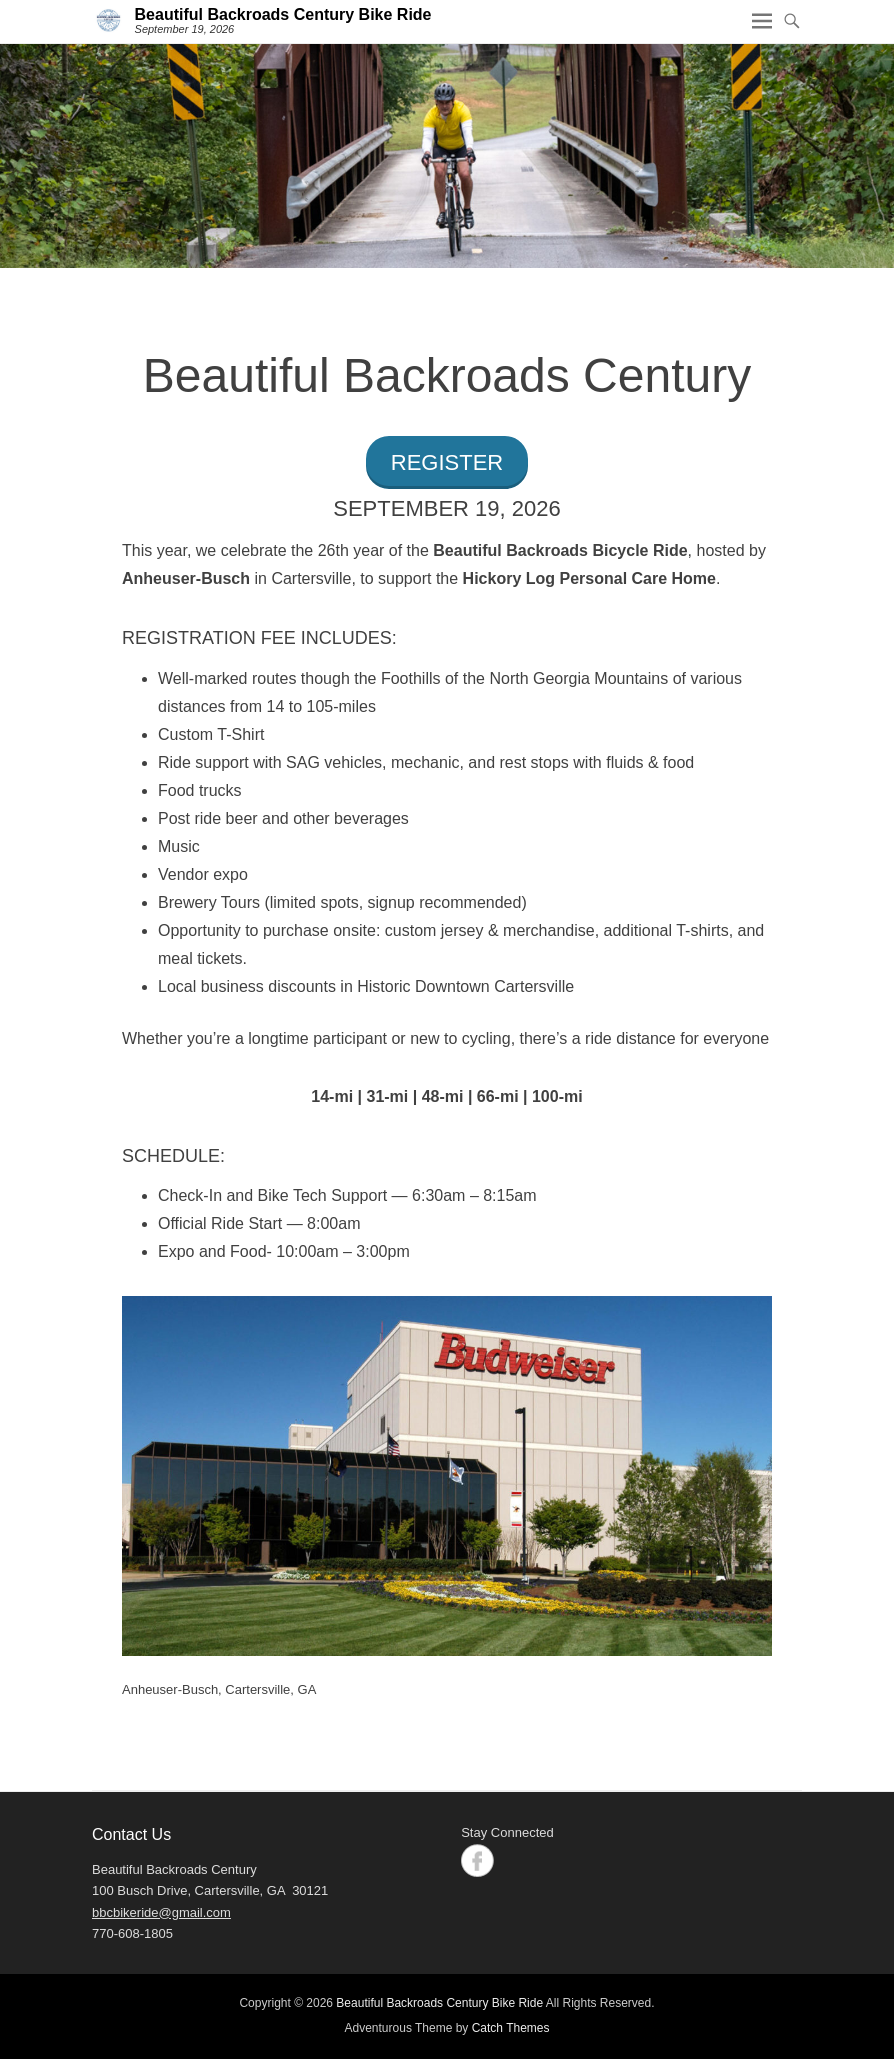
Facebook (477, 1860)
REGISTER (447, 462)
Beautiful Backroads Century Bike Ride (283, 14)
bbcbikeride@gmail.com (161, 1912)
